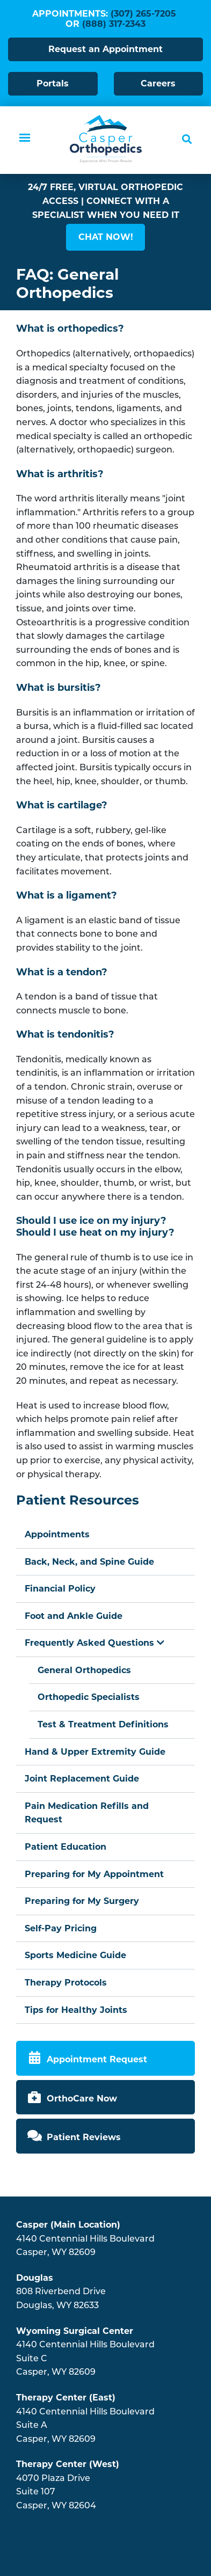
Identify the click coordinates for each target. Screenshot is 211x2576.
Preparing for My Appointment (94, 1874)
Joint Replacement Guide (82, 1779)
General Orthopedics (84, 1670)
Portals (53, 83)
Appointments (57, 1534)
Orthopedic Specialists (89, 1697)
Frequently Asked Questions (94, 1643)
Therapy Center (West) (67, 2464)
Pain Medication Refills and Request (87, 1813)
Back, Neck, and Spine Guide (89, 1562)
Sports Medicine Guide (75, 1955)
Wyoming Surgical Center (74, 2331)
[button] (105, 237)
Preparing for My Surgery (82, 1901)
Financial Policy (60, 1588)
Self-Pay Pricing (61, 1928)
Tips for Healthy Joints (76, 2010)
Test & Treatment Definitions (103, 1724)
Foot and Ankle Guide (73, 1616)
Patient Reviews (84, 2137)
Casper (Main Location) (68, 2225)
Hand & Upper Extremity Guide (95, 1752)
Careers (158, 83)
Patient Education (65, 1847)
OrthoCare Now (82, 2098)
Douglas (34, 2278)
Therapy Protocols (66, 1982)
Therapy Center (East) (65, 2397)
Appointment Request (97, 2059)
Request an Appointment (105, 49)
